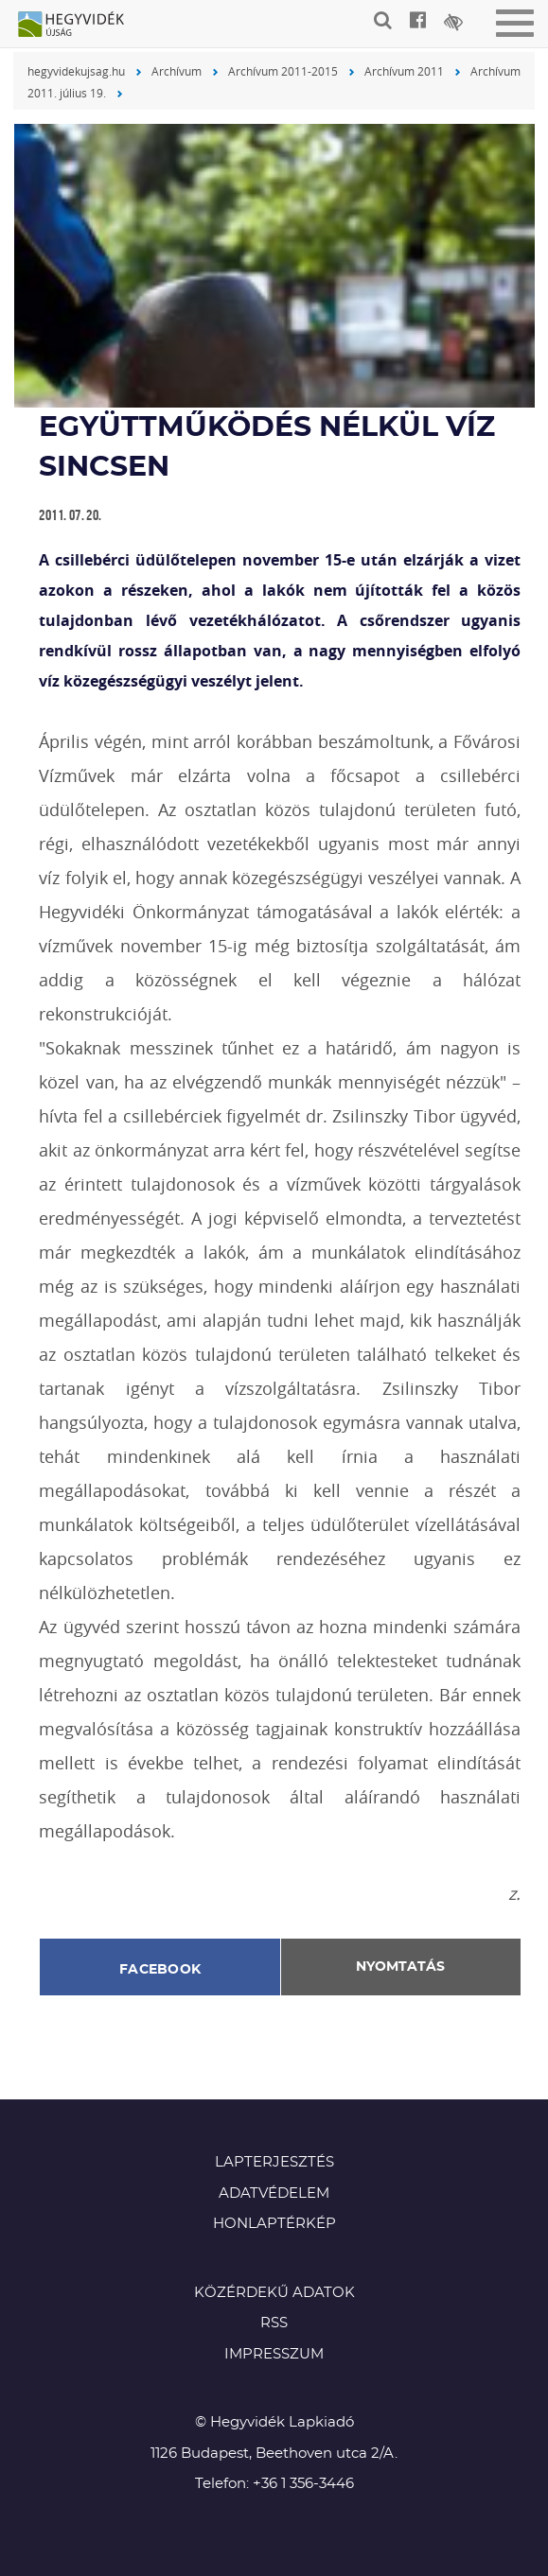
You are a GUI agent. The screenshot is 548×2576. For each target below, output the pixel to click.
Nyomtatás (400, 1967)
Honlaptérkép (274, 2224)
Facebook (160, 1969)
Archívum (176, 70)
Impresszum (274, 2354)
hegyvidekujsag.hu (76, 70)
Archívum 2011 (404, 70)
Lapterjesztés (274, 2162)
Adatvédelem (274, 2193)
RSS (274, 2323)
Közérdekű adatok (274, 2293)
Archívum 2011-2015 (283, 70)
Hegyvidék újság (80, 25)
